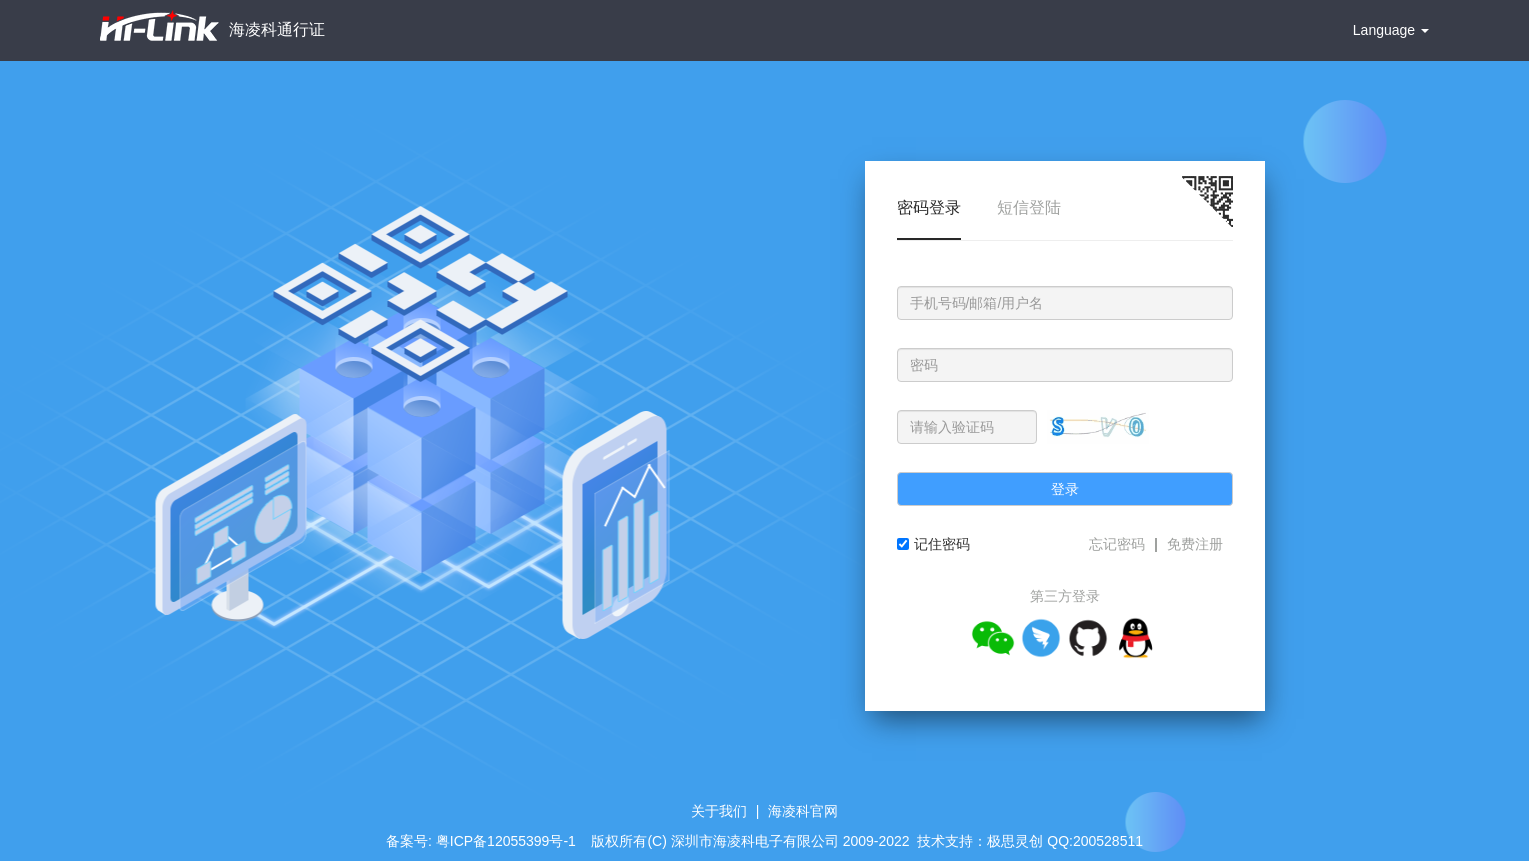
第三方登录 (1065, 596)
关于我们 (719, 811)
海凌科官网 (803, 811)
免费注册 (1195, 544)
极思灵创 (1015, 841)
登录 (1065, 489)
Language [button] (1391, 30)
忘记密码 (1117, 544)
